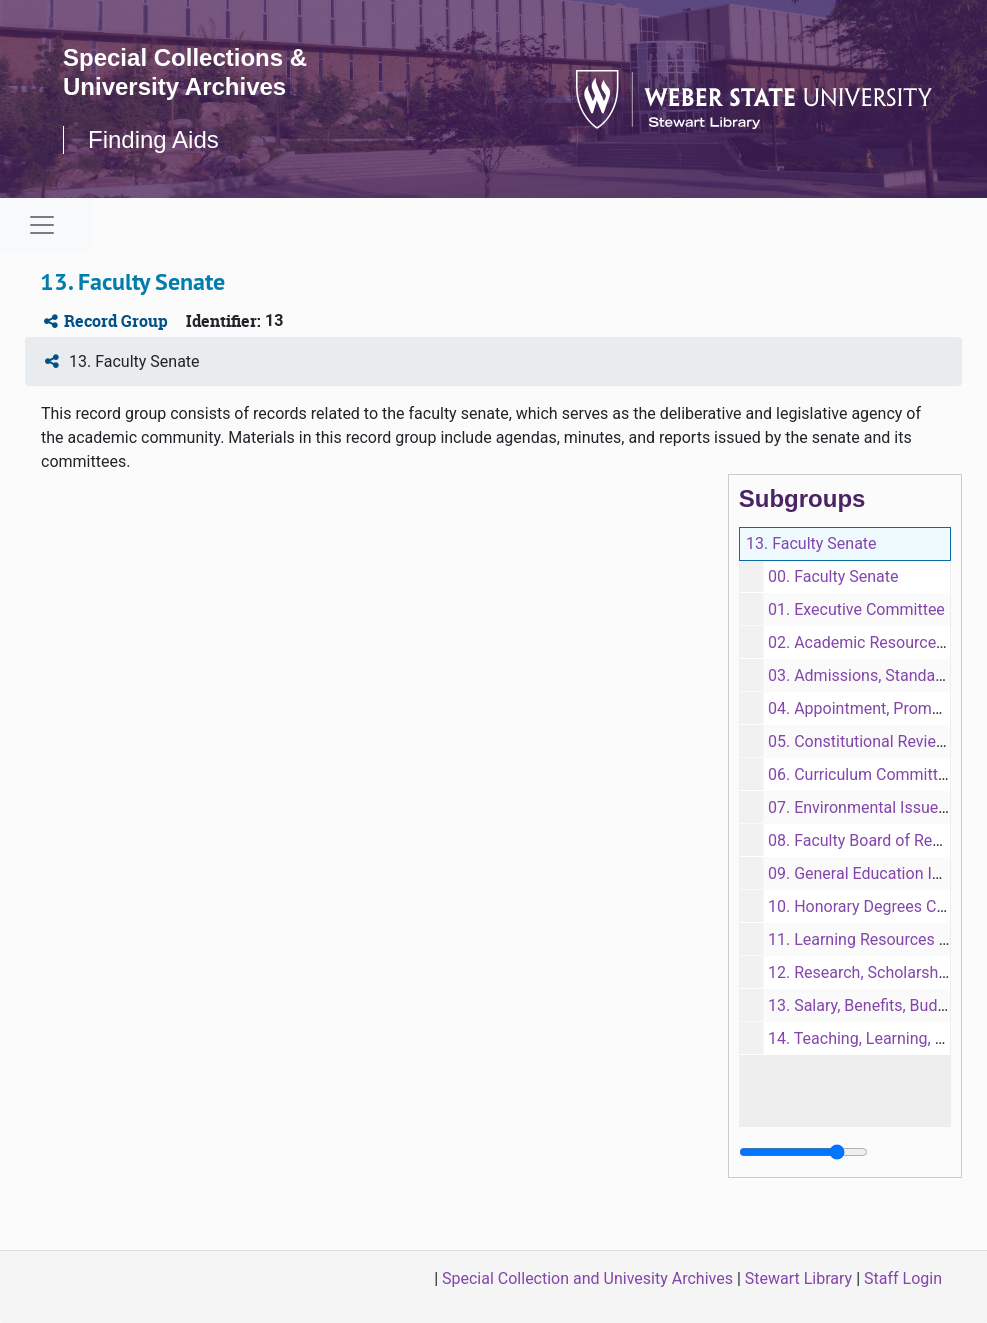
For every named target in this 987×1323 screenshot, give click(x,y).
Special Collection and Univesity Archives (587, 1278)
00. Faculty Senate (833, 576)
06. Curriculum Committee (861, 774)
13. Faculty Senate (811, 543)
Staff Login (903, 1278)
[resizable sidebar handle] (803, 1152)
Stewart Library (798, 1278)
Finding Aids (153, 139)
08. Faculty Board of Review (866, 840)
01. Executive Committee (856, 609)
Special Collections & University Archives (185, 72)
